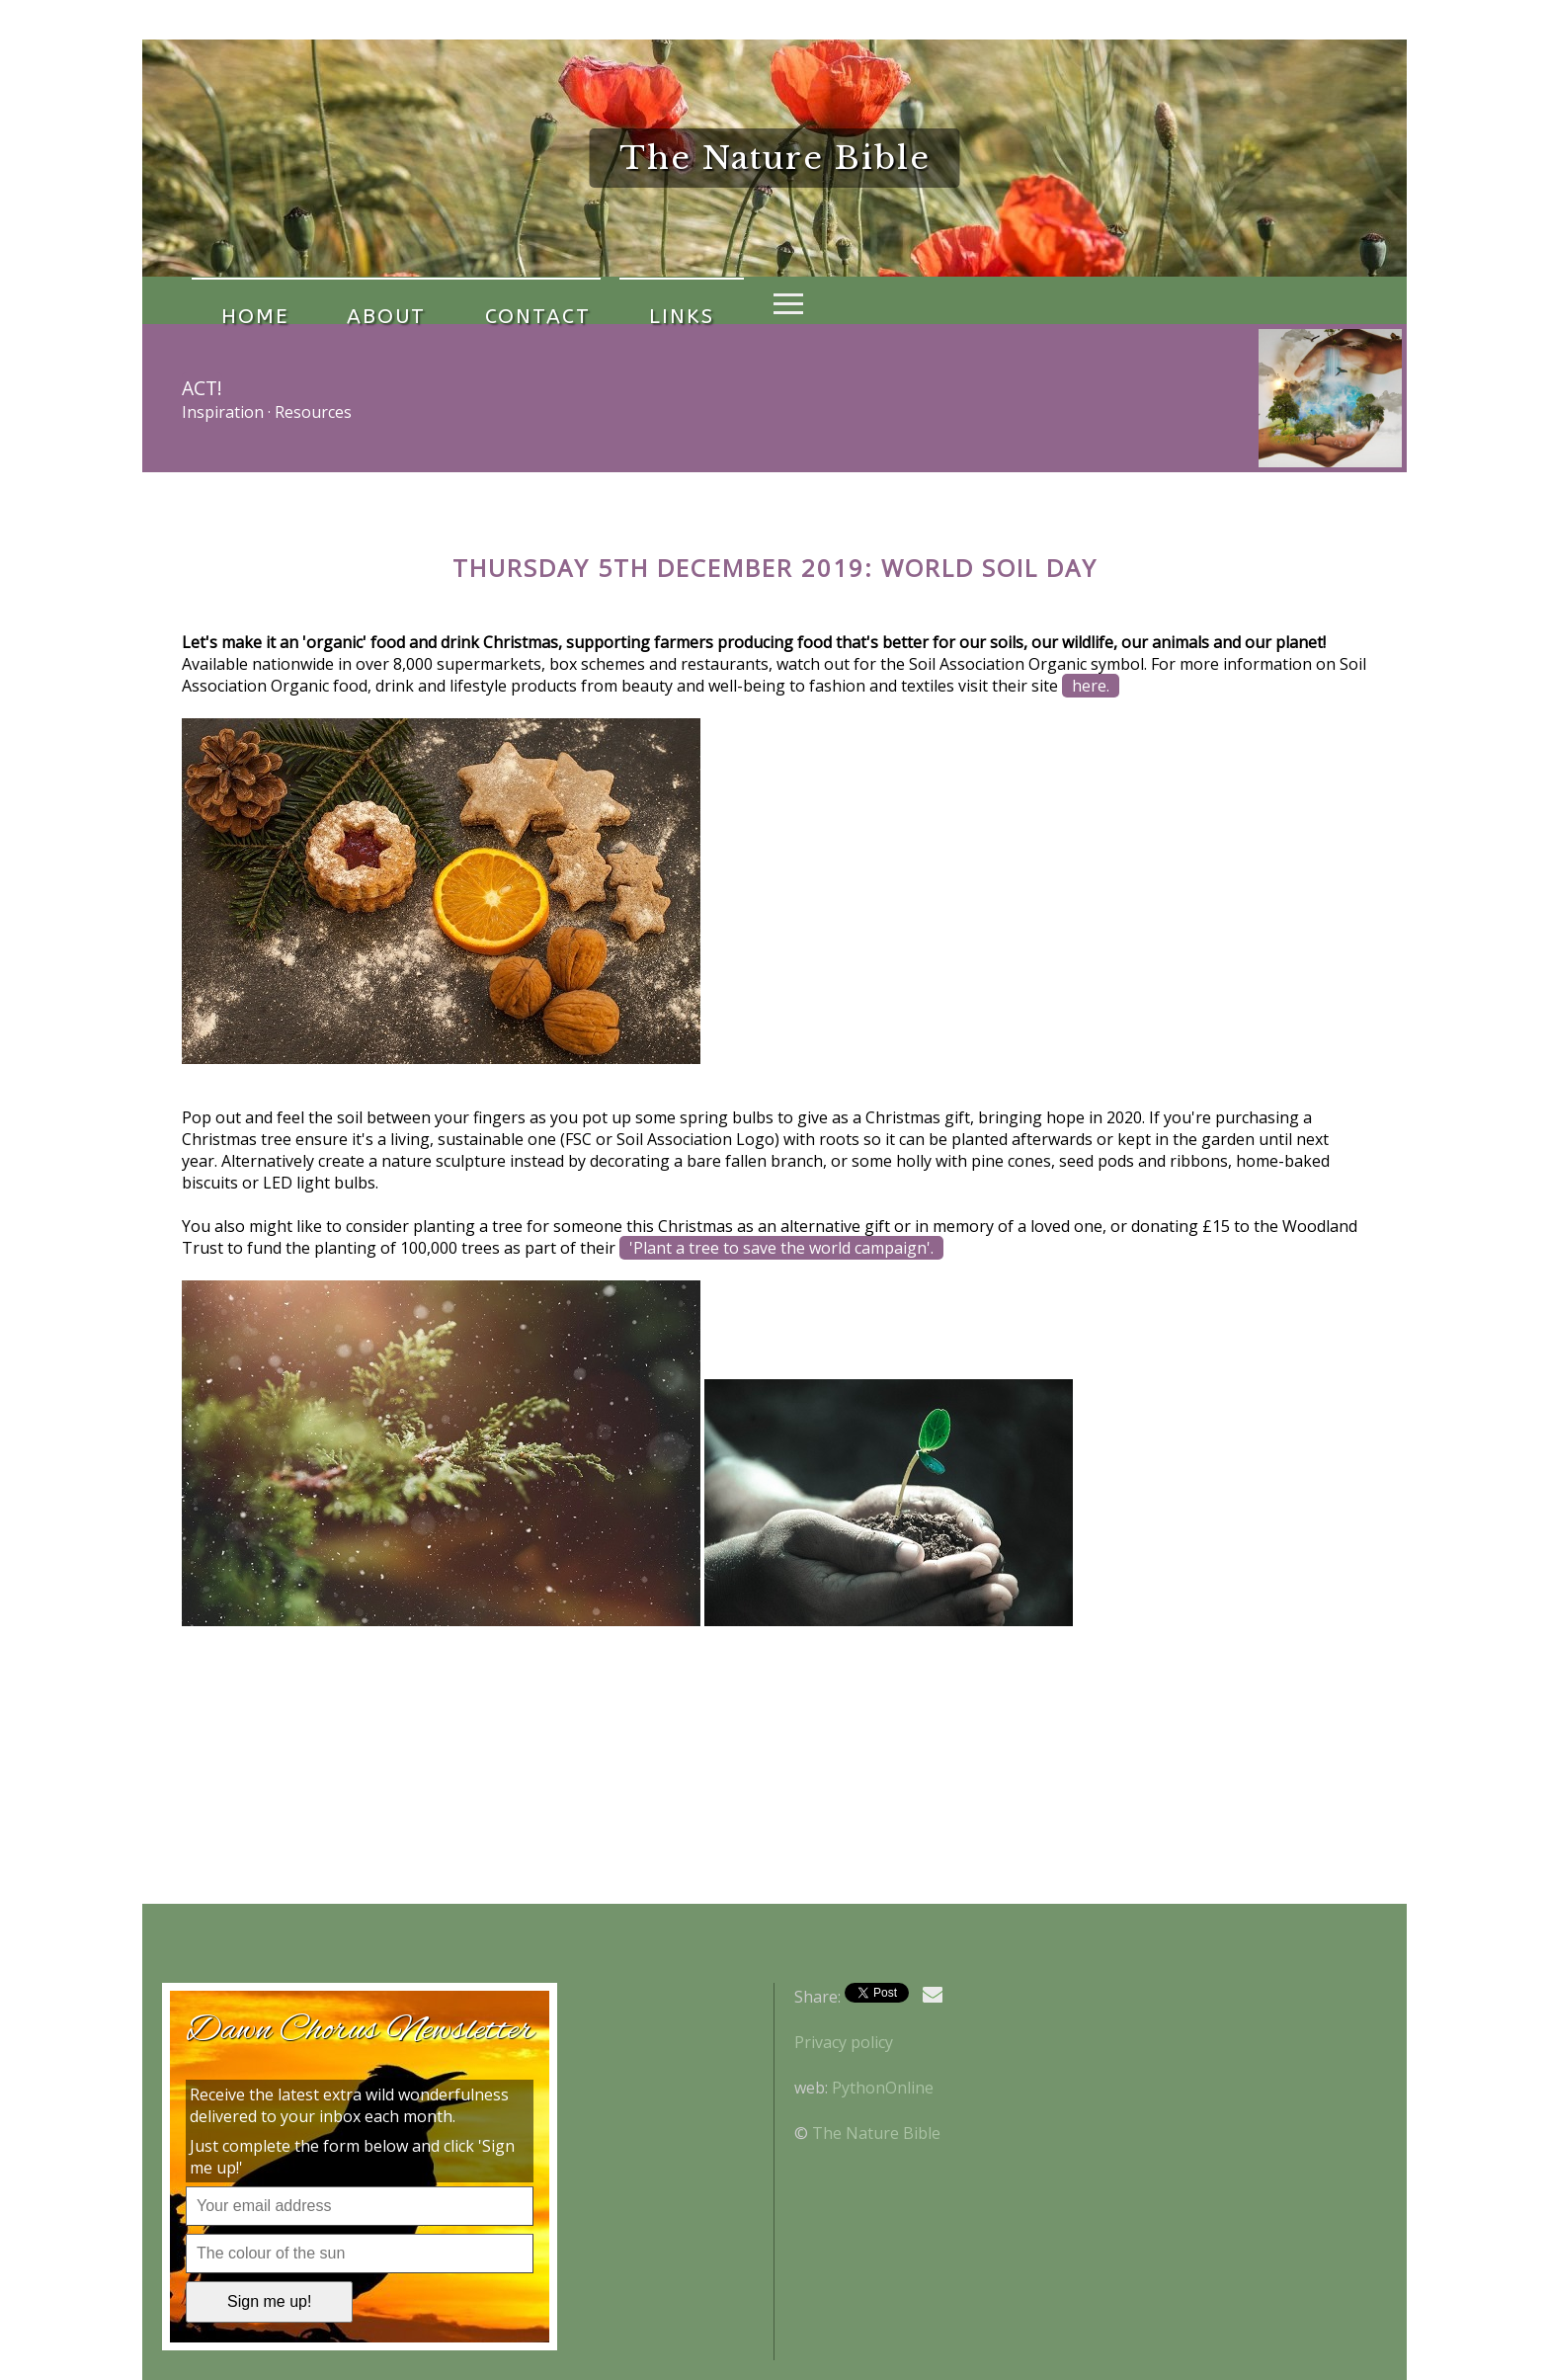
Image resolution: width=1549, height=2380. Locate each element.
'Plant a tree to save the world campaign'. (781, 1248)
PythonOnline (883, 2087)
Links (579, 300)
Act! (202, 387)
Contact (465, 300)
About (342, 300)
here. (1090, 686)
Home (240, 300)
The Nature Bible (876, 2133)
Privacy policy (843, 2042)
